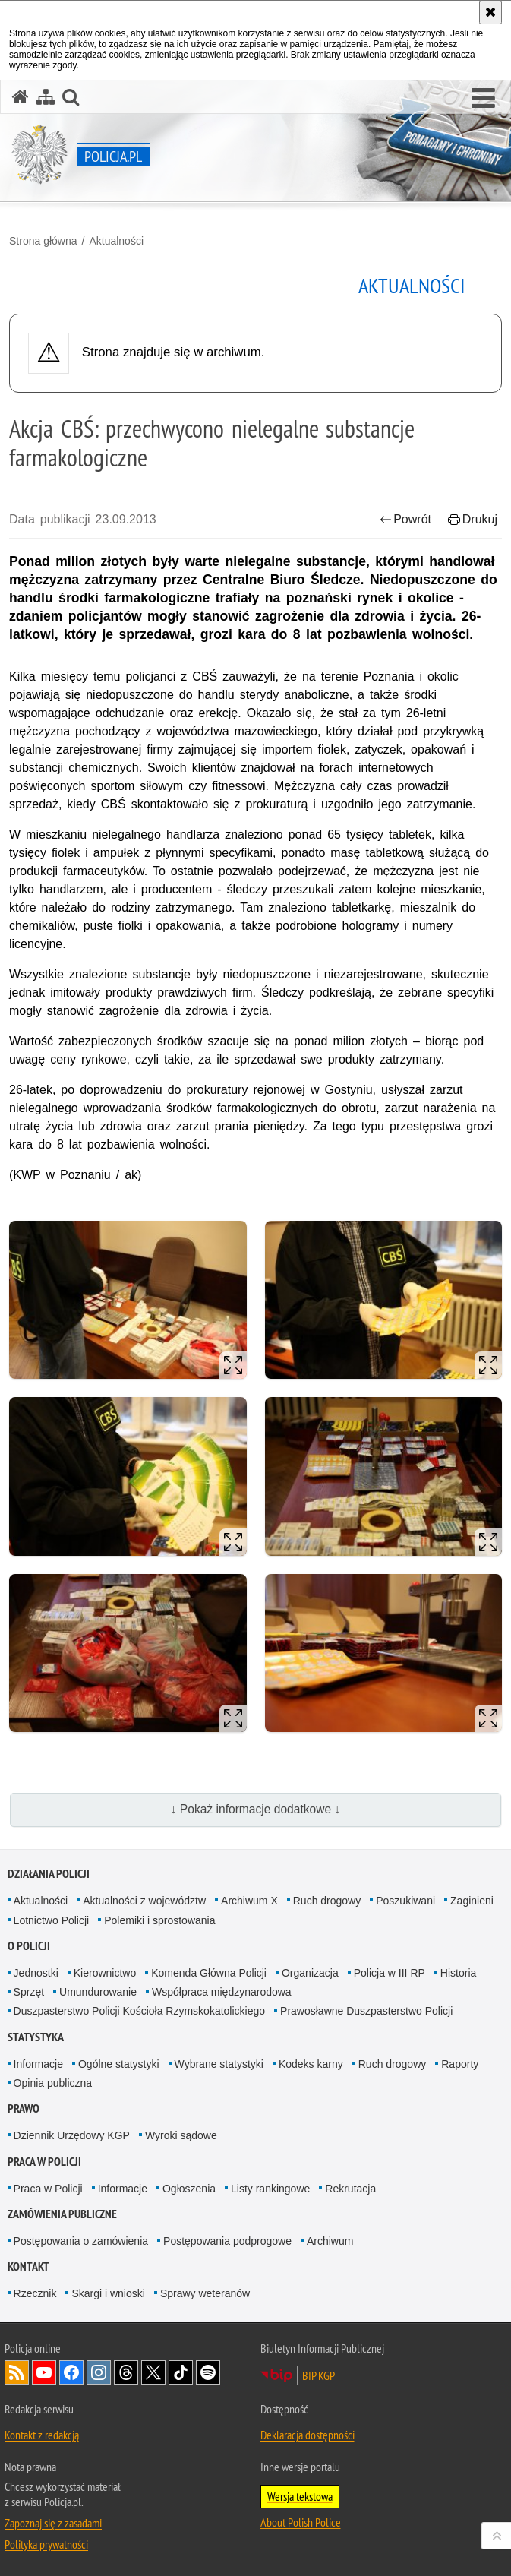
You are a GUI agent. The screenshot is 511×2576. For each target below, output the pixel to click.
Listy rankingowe (270, 2188)
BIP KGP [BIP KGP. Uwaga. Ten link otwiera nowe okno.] (318, 2375)
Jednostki (36, 1973)
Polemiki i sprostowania (159, 1920)
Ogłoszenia (189, 2188)
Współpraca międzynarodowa (222, 1992)
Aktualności (116, 241)
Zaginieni (472, 1901)
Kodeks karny (311, 2064)
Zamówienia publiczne (62, 2214)
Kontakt (28, 2266)
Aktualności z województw (144, 1901)
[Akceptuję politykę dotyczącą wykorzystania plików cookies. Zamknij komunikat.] (490, 12)
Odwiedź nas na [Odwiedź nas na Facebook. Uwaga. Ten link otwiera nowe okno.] (71, 2372)
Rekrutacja (350, 2188)
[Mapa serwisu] (45, 96)
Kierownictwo (105, 1973)
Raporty (459, 2064)
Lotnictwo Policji (52, 1920)
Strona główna (43, 241)
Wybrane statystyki (219, 2064)
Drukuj (472, 519)
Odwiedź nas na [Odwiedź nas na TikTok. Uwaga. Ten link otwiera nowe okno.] (181, 2372)
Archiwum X (249, 1901)
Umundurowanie (98, 1992)
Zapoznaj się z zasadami (53, 2522)
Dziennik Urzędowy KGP (72, 2135)
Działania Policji (49, 1874)
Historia (458, 1973)
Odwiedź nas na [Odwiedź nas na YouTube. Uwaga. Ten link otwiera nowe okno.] (44, 2372)
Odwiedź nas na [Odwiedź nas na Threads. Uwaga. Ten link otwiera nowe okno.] (126, 2372)
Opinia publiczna (53, 2083)
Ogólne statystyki (118, 2064)
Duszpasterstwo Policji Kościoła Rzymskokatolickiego (139, 2011)
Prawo (23, 2108)
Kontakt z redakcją (42, 2434)
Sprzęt (29, 1992)
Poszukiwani (405, 1901)
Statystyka (36, 2037)
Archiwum (330, 2241)
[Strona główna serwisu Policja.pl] (20, 96)
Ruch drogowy (327, 1901)
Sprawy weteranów (205, 2293)
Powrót (405, 519)
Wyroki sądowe (181, 2135)
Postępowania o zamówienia (81, 2241)
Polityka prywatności (46, 2544)
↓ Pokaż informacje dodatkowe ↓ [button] (256, 1809)
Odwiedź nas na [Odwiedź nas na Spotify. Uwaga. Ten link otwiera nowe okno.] (208, 2372)
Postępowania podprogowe (227, 2241)
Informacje (38, 2064)
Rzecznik (35, 2293)
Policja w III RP (389, 1973)
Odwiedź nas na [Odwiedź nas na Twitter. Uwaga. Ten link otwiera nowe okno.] (153, 2372)
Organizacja (310, 1973)
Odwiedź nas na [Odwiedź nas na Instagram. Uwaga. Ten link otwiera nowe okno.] (99, 2372)
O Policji (29, 1946)
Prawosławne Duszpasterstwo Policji (366, 2011)
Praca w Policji (44, 2162)
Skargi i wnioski (107, 2293)
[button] (483, 99)
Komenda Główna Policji (209, 1973)
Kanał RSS (17, 2372)
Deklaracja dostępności (307, 2434)
